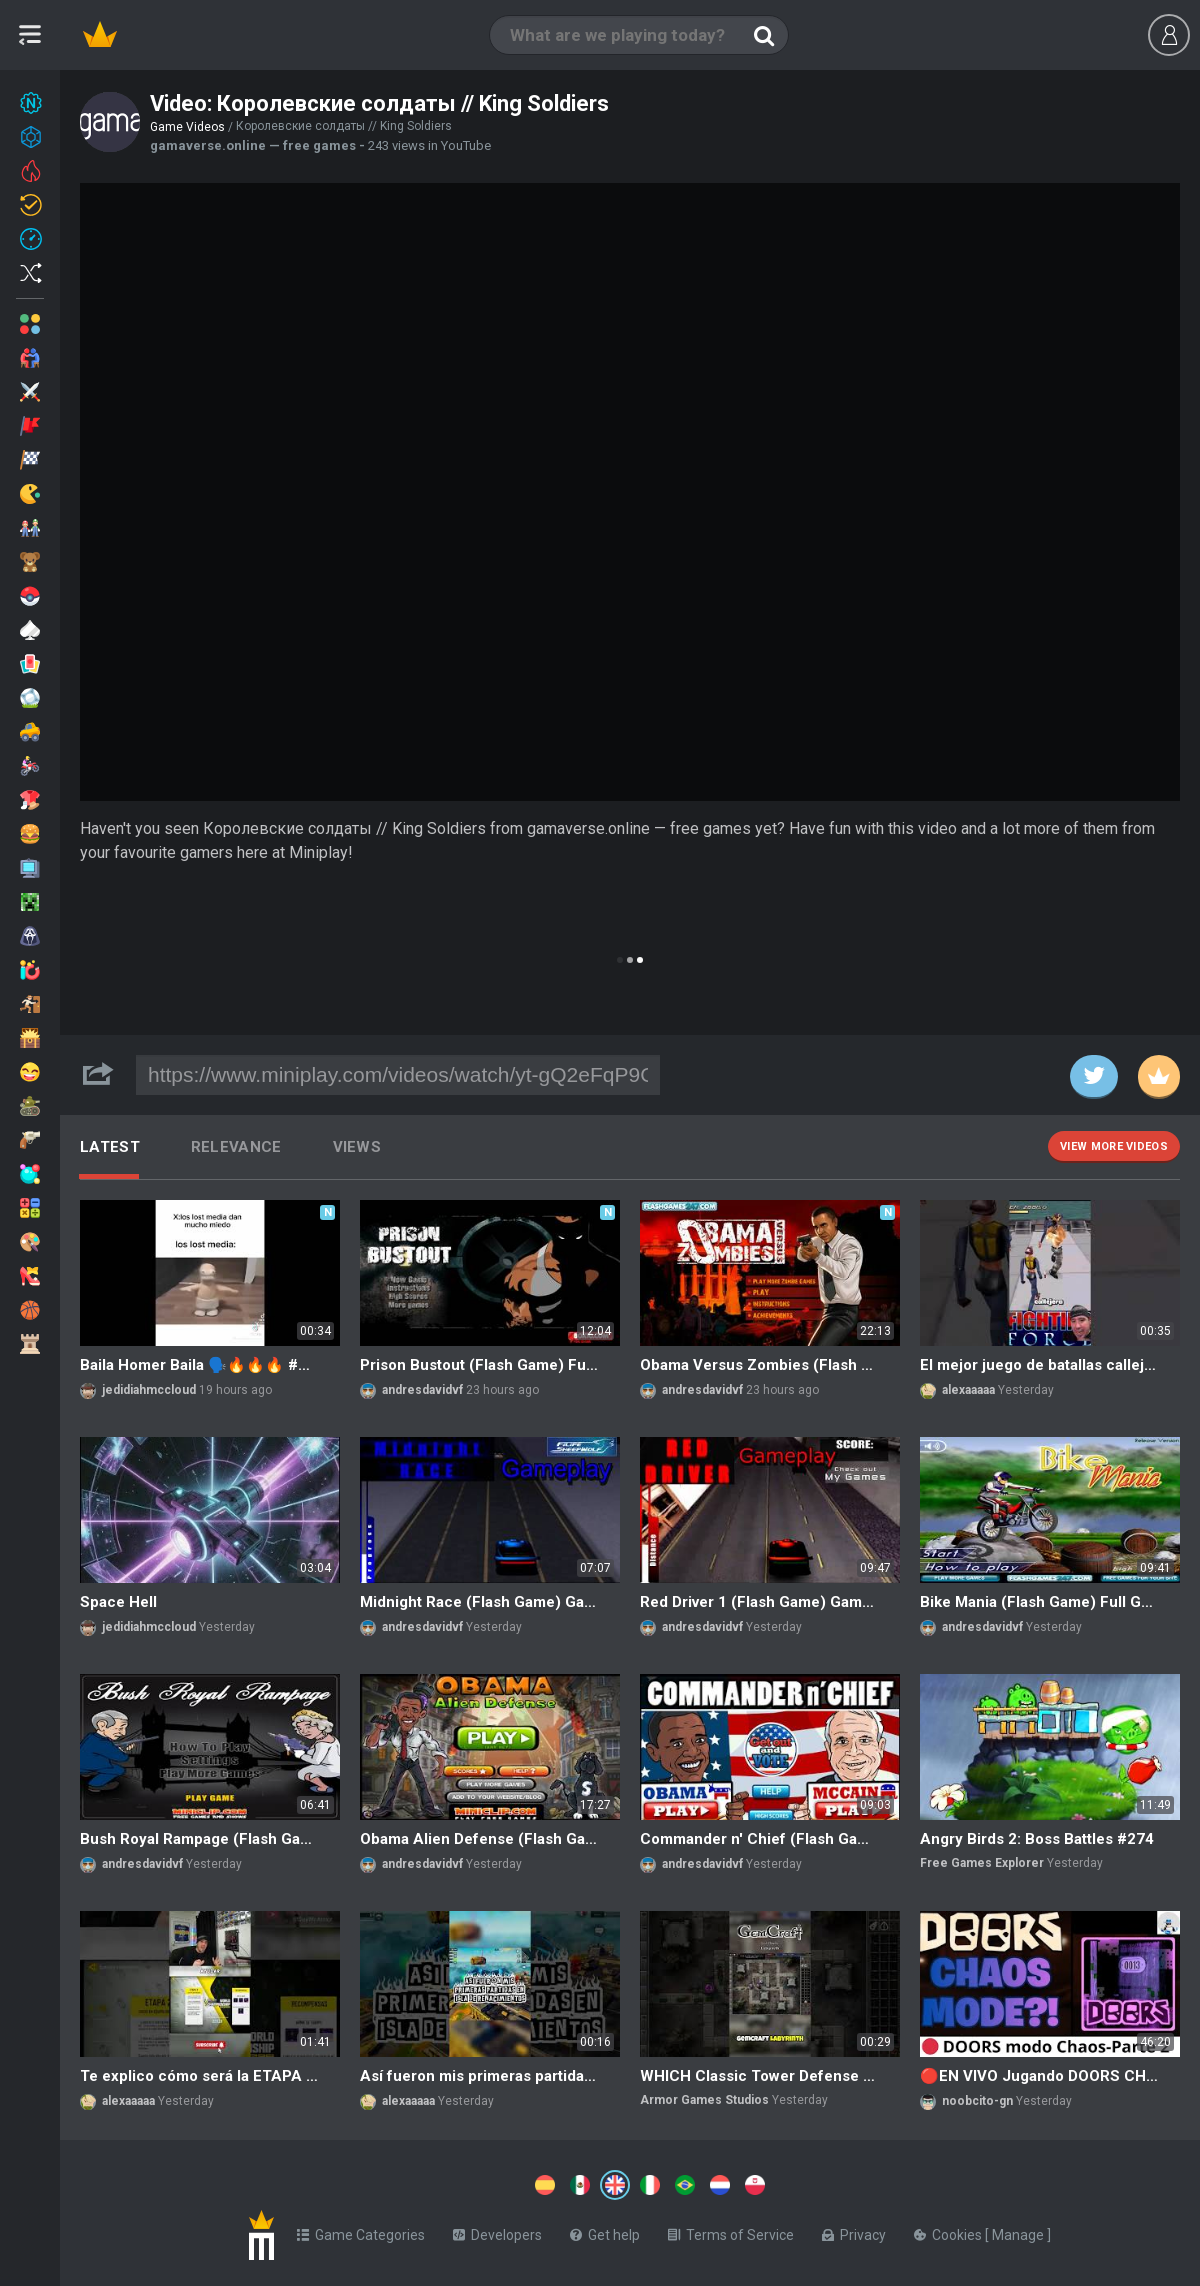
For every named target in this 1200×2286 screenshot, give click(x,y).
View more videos (1114, 1146)
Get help (605, 2231)
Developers (497, 2231)
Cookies (949, 2231)
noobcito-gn (977, 2101)
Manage (1019, 2231)
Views (357, 1147)
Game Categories (361, 2231)
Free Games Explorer (982, 1863)
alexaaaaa (968, 1390)
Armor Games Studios (704, 2100)
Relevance (236, 1147)
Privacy (854, 2231)
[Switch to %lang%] (432, 2183)
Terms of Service (731, 2231)
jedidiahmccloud (149, 1390)
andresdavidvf (422, 1390)
